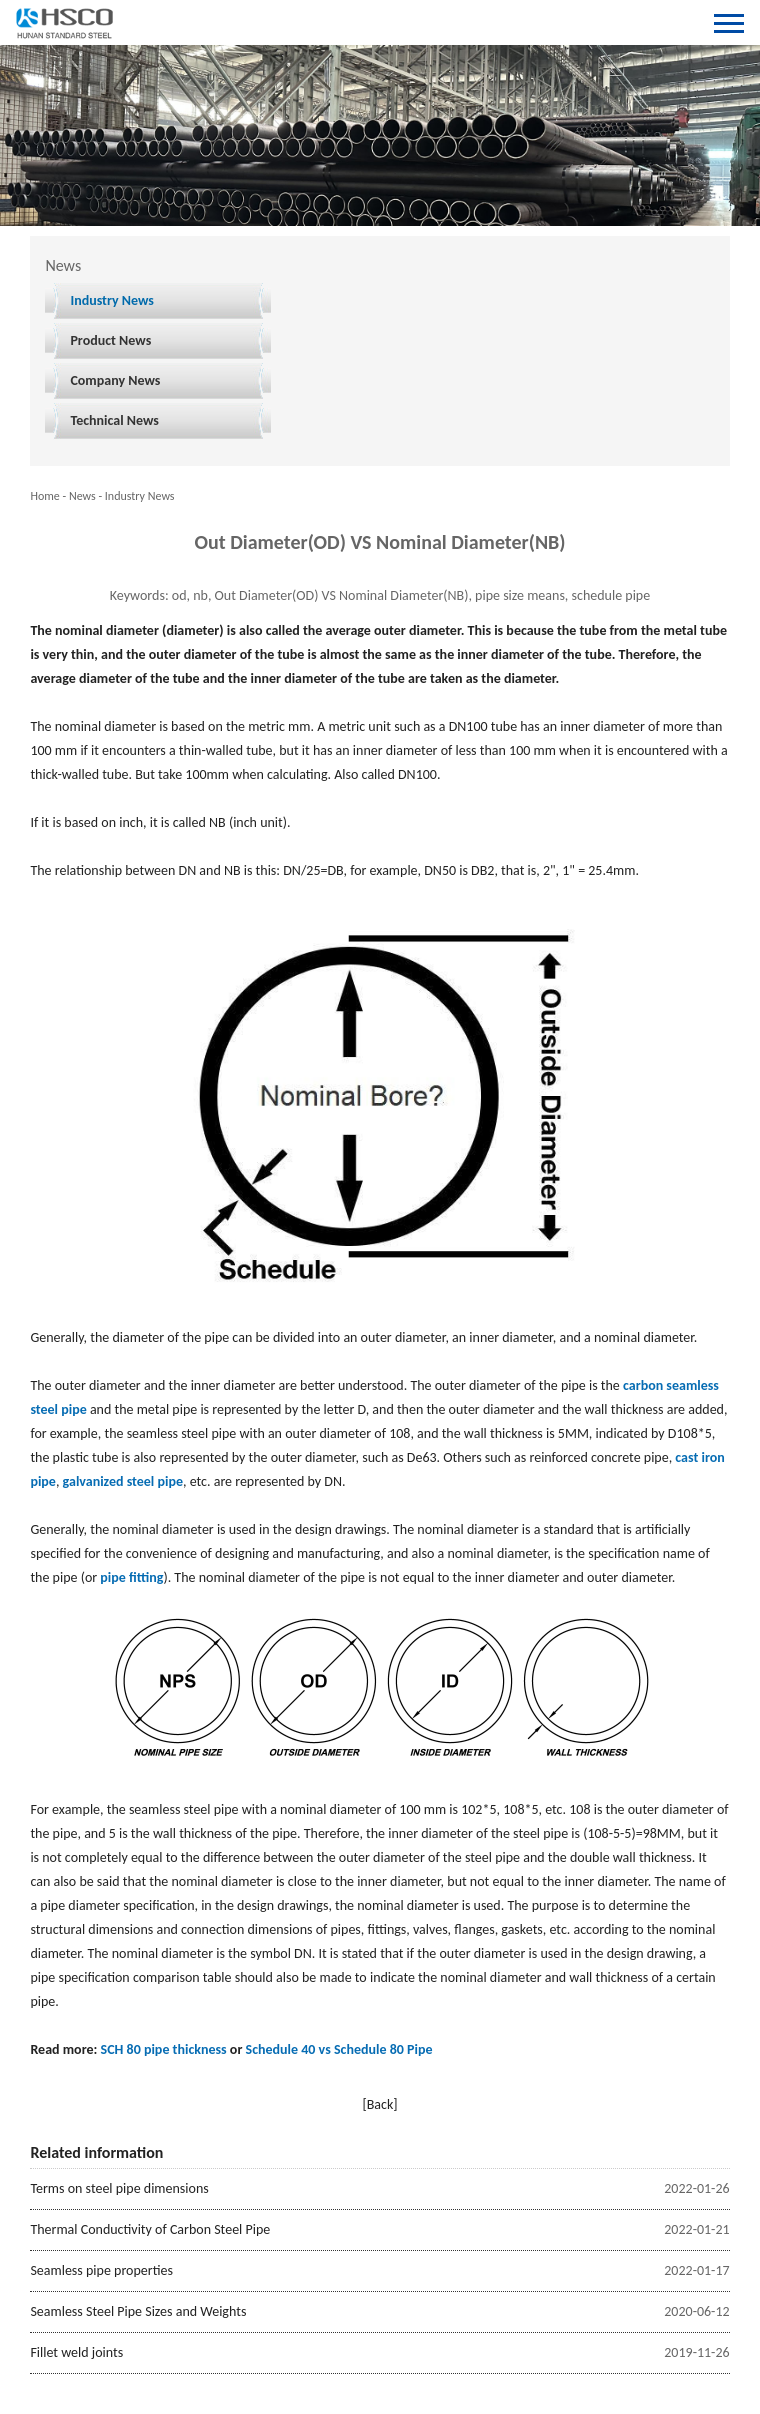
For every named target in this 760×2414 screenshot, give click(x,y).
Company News (115, 380)
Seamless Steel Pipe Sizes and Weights (138, 2311)
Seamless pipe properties (101, 2270)
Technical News (114, 420)
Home (44, 496)
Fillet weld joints (76, 2352)
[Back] (379, 2104)
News (82, 496)
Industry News (112, 300)
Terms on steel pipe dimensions (119, 2188)
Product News (110, 340)
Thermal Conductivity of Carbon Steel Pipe (150, 2229)
